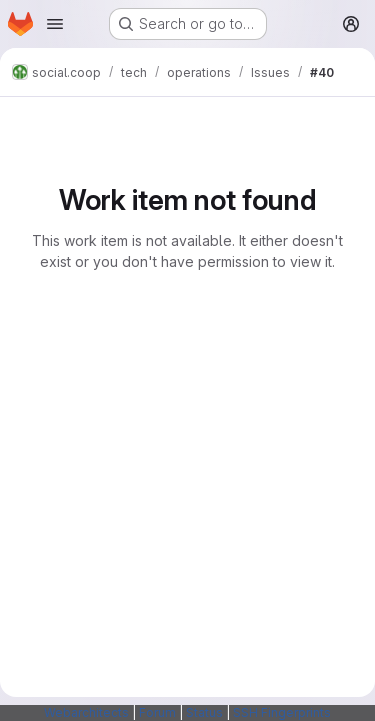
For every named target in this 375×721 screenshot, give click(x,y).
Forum (157, 712)
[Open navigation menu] (55, 24)
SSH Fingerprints (282, 712)
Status (204, 712)
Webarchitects (86, 712)
